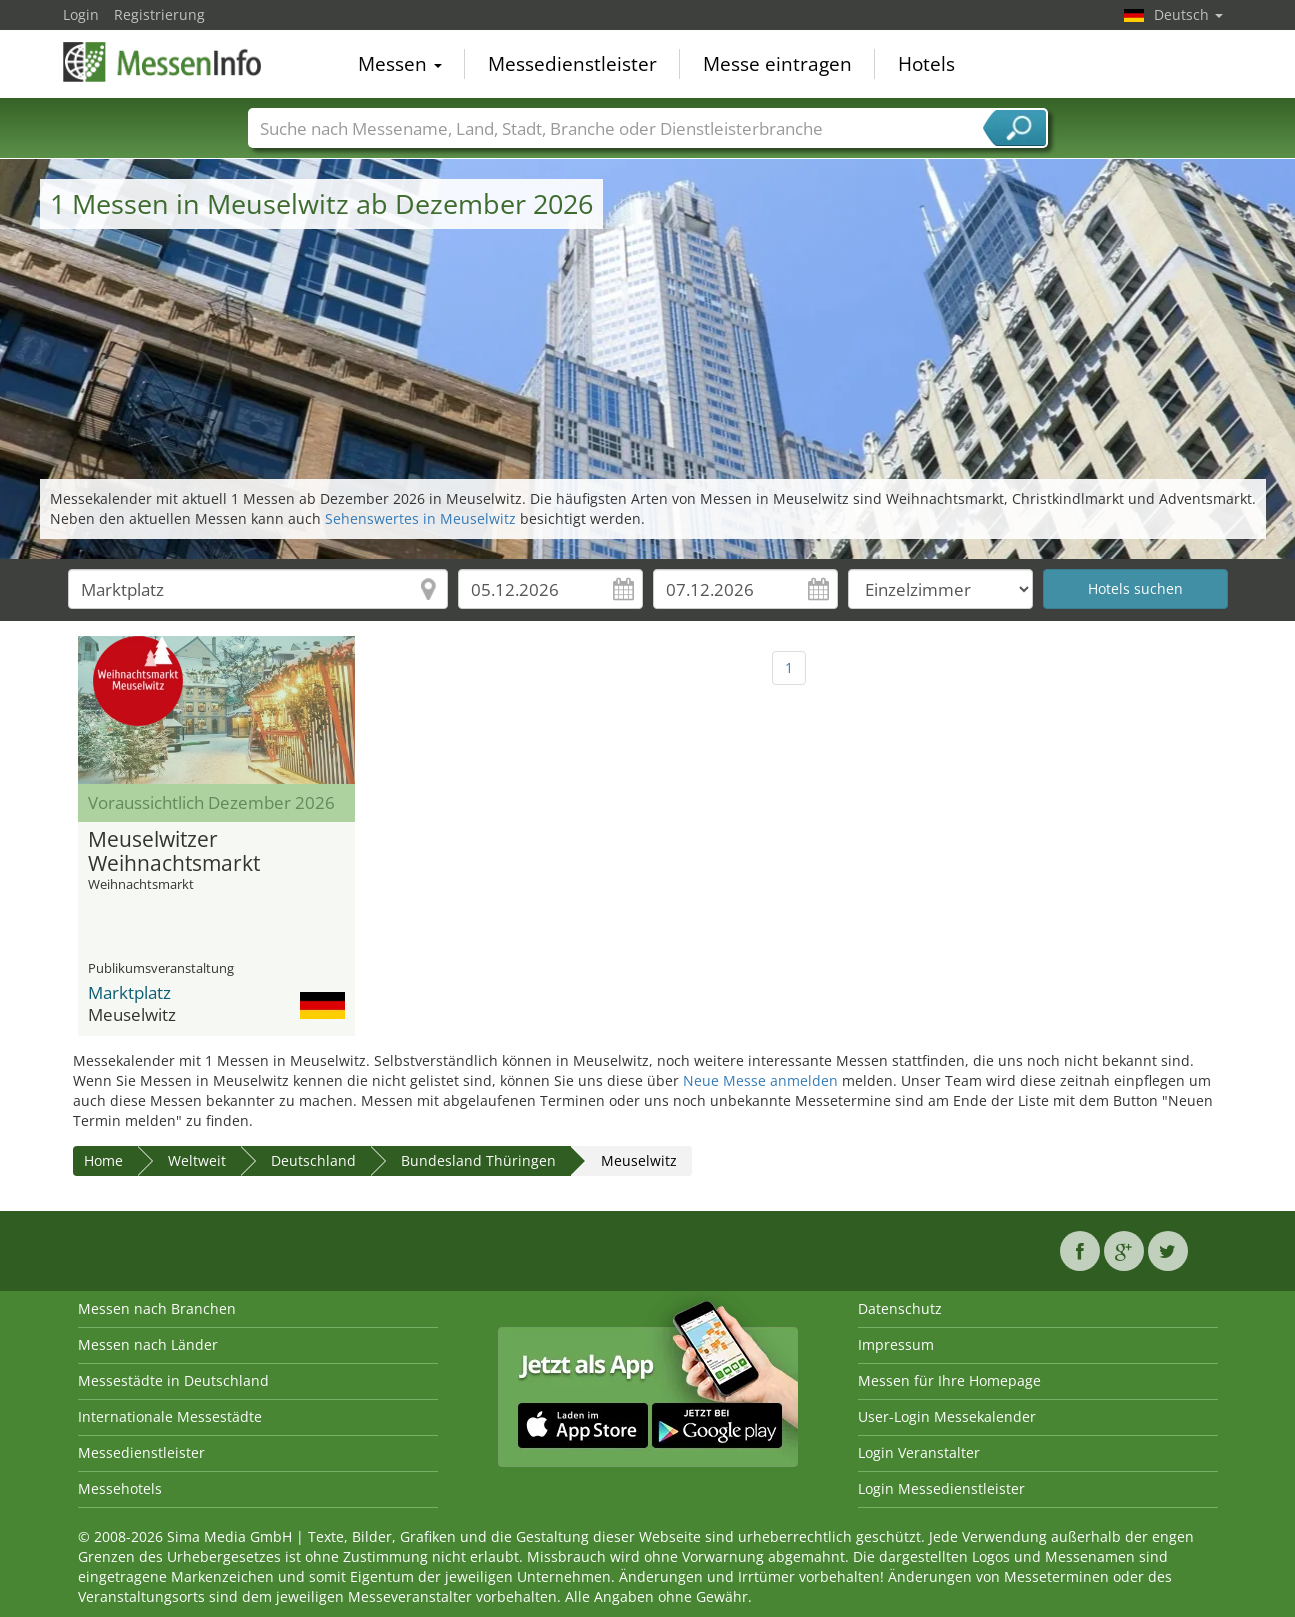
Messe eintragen (777, 64)
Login (81, 14)
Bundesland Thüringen (478, 1160)
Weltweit (197, 1160)
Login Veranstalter (919, 1452)
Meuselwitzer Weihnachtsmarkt (174, 852)
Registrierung (159, 14)
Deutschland (313, 1160)
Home (103, 1160)
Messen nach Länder (148, 1344)
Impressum (896, 1344)
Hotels (926, 64)
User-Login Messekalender (947, 1416)
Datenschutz (900, 1308)
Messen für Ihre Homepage (949, 1380)
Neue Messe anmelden (760, 1080)
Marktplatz (129, 992)
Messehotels (120, 1488)
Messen (400, 64)
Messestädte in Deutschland (173, 1380)
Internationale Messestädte (170, 1416)
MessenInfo (163, 62)
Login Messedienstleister (941, 1488)
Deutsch (1188, 14)
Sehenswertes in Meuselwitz (420, 518)
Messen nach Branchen (157, 1308)
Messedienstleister (572, 64)
